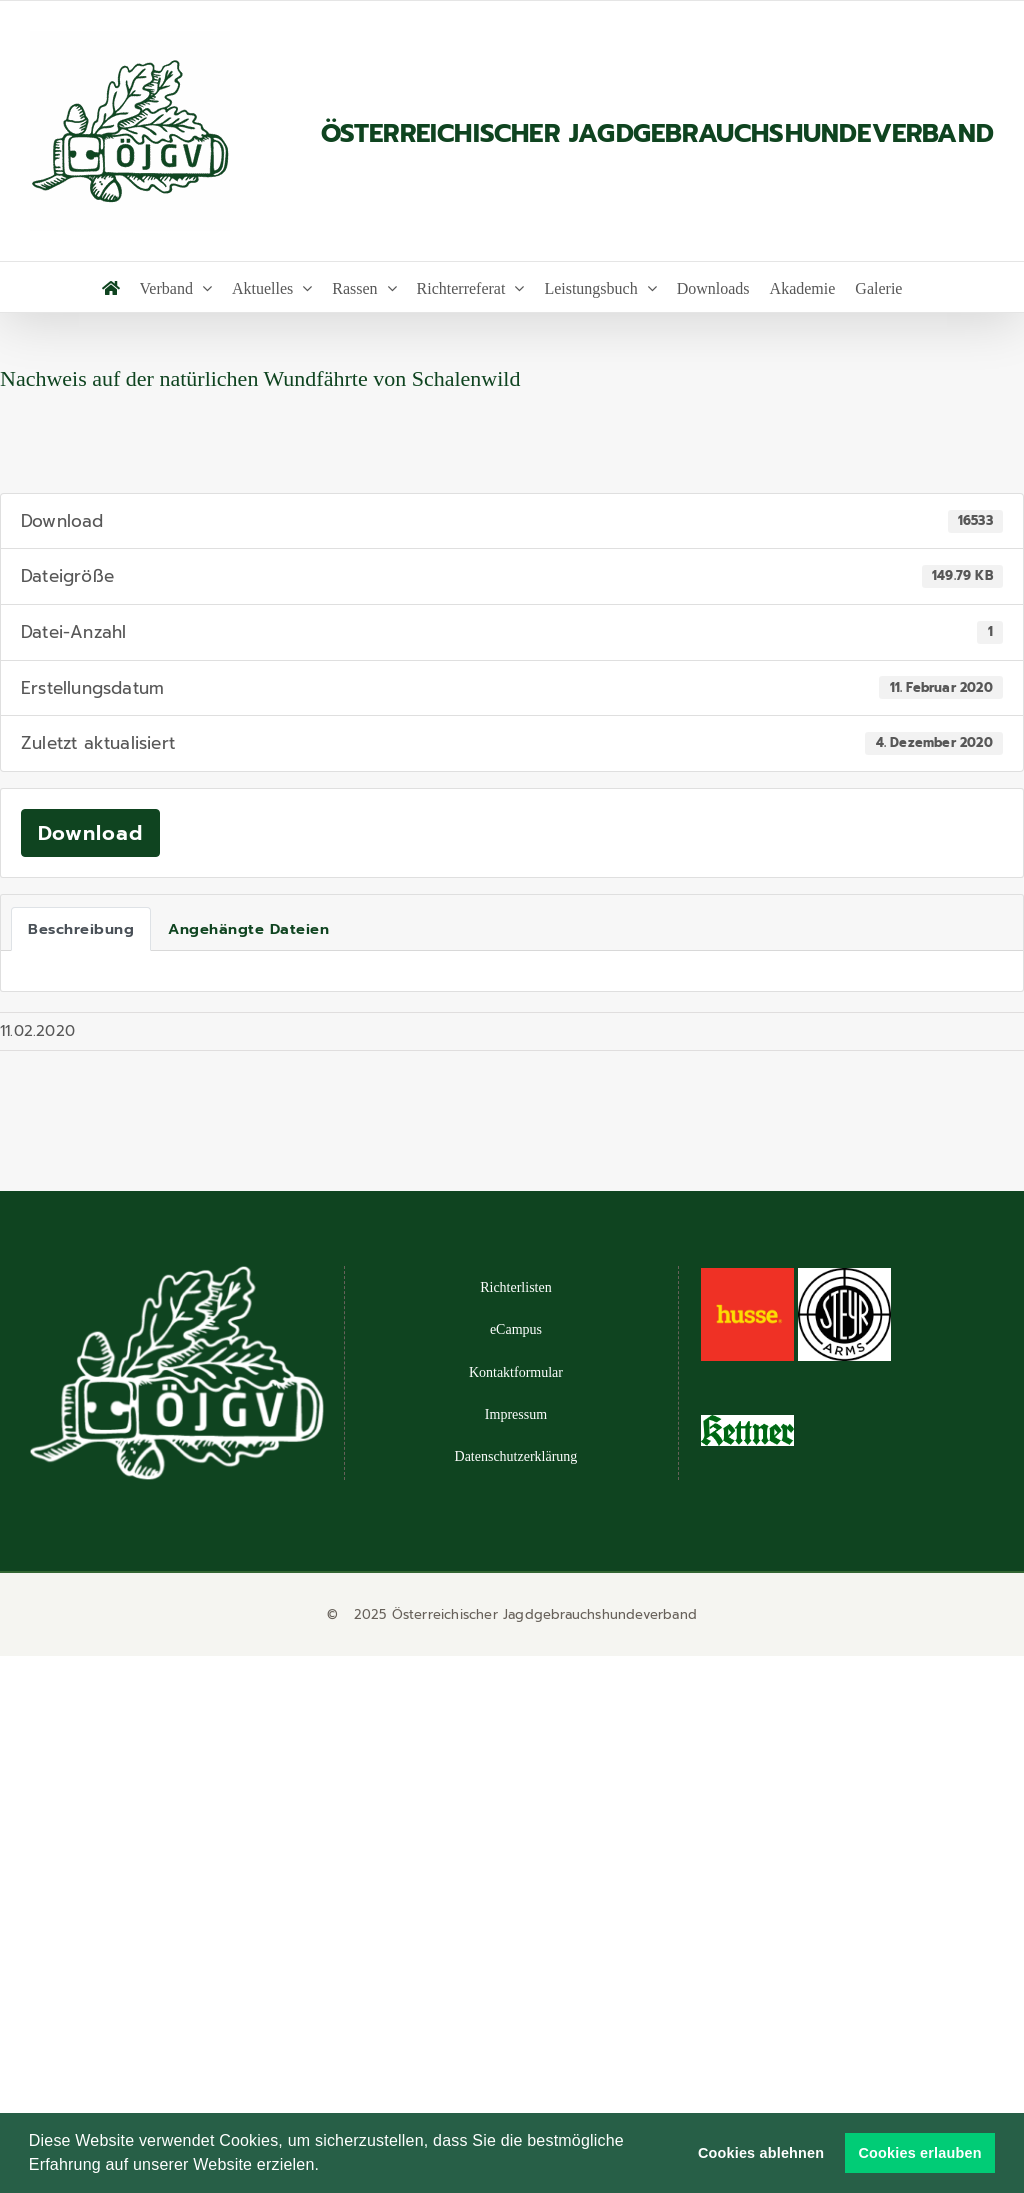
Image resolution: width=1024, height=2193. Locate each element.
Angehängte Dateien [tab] (248, 929)
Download (90, 833)
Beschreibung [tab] (81, 929)
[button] (327, 2167)
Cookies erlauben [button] (920, 2153)
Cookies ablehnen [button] (761, 2153)
